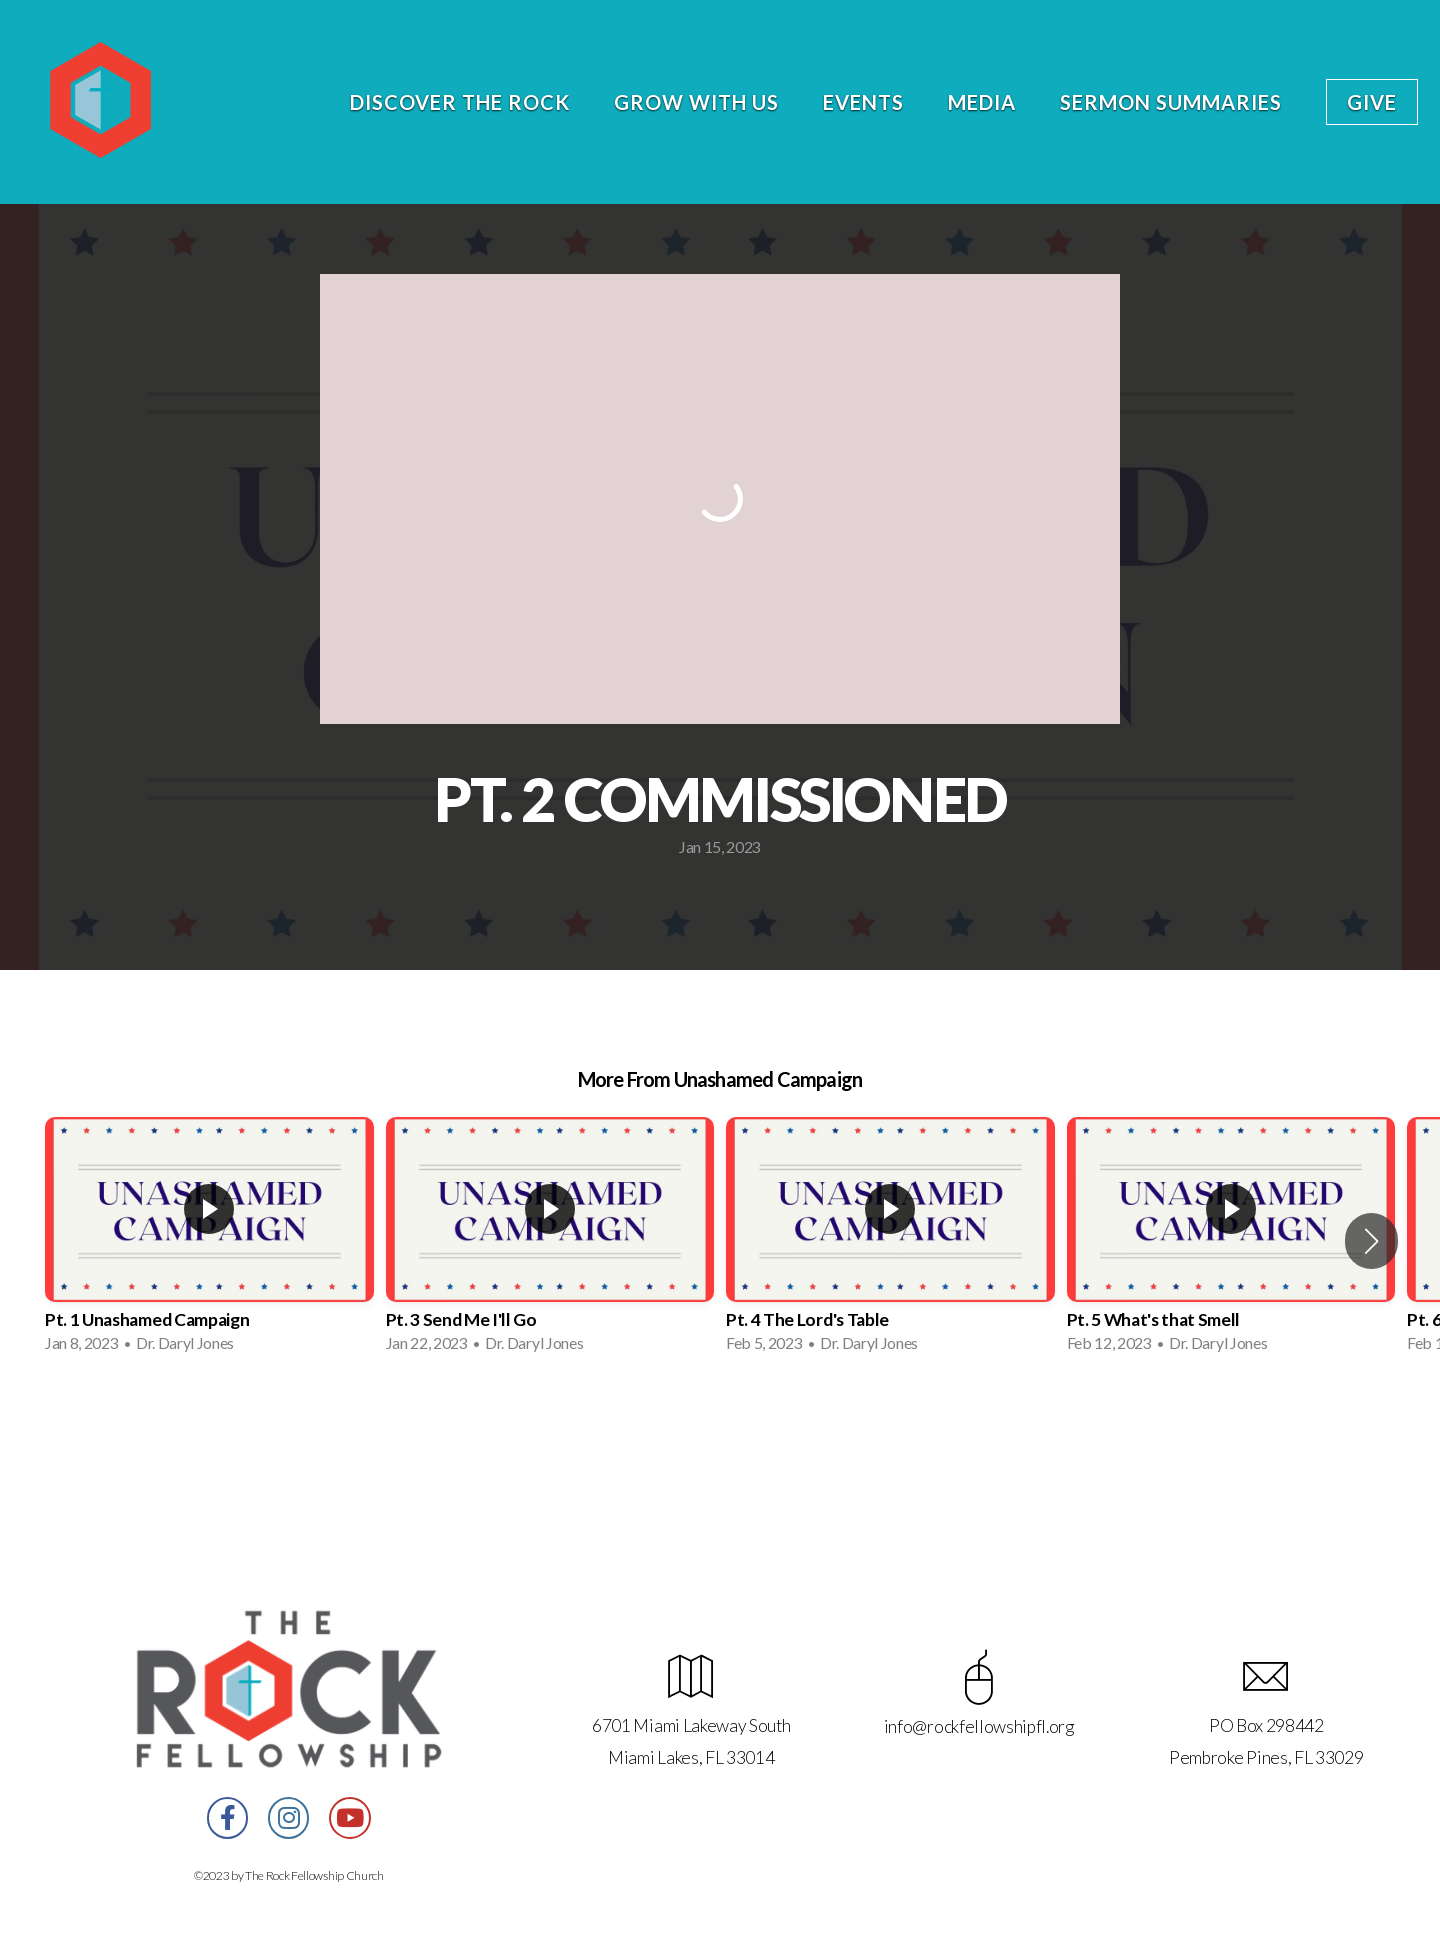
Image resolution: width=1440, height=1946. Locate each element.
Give (1372, 102)
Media (982, 102)
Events (863, 102)
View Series (719, 1421)
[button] (1371, 1241)
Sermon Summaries (1171, 102)
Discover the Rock (460, 102)
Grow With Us (696, 102)
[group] (209, 1241)
